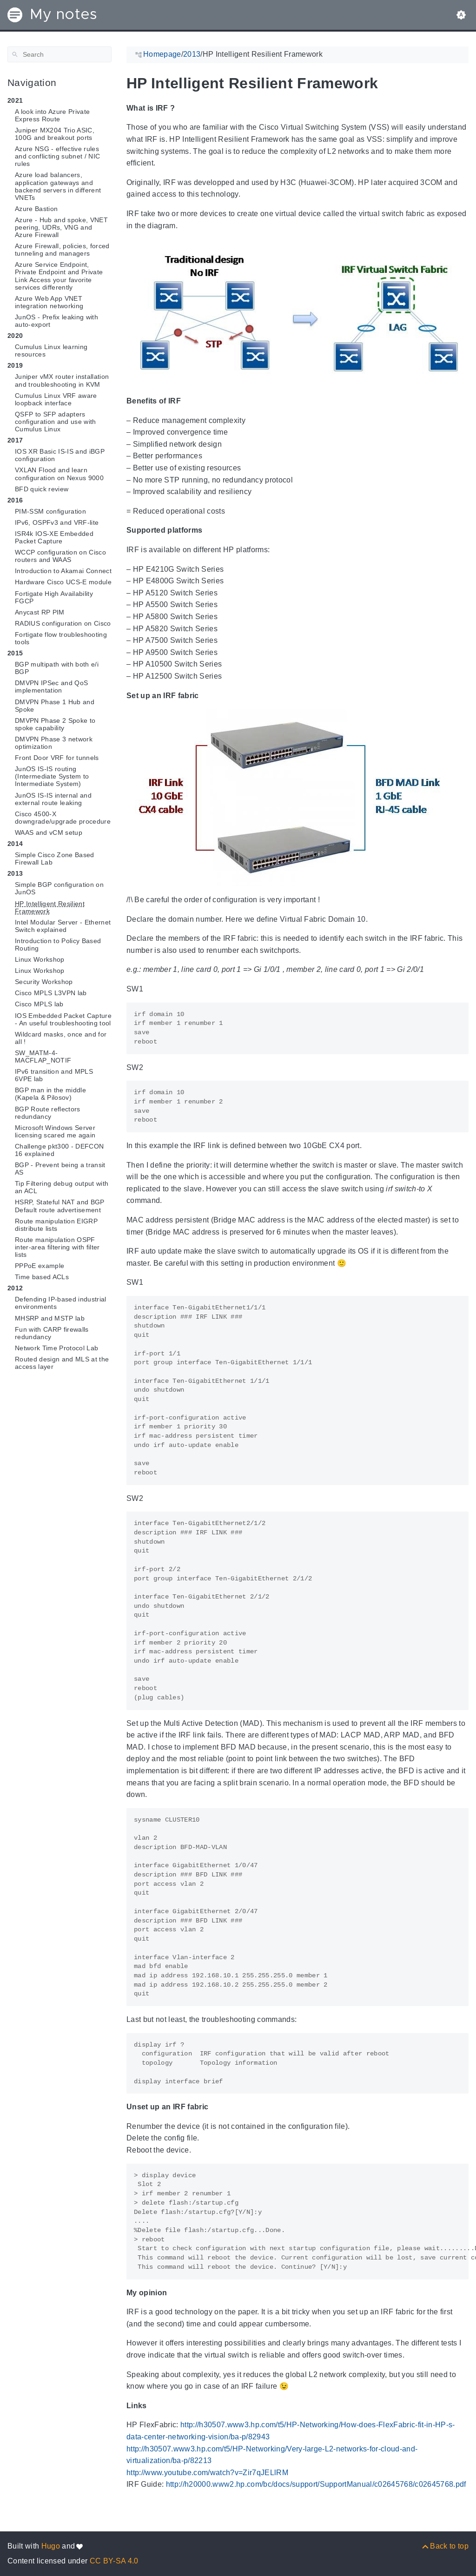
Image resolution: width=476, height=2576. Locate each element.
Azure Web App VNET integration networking (49, 302)
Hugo (50, 2546)
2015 (15, 653)
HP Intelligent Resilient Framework (50, 907)
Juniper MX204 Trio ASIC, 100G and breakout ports (54, 133)
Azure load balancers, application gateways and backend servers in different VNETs (58, 186)
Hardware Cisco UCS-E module (63, 582)
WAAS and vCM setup (48, 832)
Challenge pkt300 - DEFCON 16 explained (59, 1150)
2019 (15, 365)
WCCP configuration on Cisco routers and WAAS (60, 555)
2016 (15, 500)
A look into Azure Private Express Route (52, 115)
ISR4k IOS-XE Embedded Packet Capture (54, 537)
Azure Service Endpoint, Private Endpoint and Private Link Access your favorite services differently (59, 276)
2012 (15, 1288)
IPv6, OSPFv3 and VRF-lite (57, 522)
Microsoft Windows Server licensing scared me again (55, 1131)
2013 (15, 873)
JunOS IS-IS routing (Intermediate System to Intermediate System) (52, 776)
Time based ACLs (42, 1277)
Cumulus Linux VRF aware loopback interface (56, 399)
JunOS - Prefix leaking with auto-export (56, 320)
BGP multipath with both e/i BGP (57, 668)
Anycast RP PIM (40, 612)
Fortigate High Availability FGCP (54, 597)
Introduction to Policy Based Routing (58, 944)
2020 (15, 335)
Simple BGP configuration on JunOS (59, 888)
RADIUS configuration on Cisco (63, 623)
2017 (15, 440)
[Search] (59, 54)
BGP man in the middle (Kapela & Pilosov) (50, 1093)
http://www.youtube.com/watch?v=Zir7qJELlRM (207, 2473)
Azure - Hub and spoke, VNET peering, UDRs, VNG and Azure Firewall (61, 227)
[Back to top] (445, 2546)
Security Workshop (44, 981)
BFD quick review (41, 489)
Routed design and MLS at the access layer (62, 1362)
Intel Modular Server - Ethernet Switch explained (63, 925)
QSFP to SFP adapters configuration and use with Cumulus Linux (55, 421)
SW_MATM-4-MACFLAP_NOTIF (43, 1056)
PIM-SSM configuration (50, 511)
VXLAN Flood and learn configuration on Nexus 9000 (59, 473)
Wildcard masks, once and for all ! (60, 1037)
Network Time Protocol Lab (56, 1348)
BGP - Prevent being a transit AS (60, 1168)
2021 (15, 100)
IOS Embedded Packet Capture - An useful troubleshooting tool (63, 1019)
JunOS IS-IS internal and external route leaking (53, 799)
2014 (15, 843)
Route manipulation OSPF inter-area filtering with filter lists (57, 1247)
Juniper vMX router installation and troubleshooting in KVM (62, 380)
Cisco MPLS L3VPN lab (51, 993)
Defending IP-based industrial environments (60, 1302)
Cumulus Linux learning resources (51, 350)
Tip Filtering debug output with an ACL (61, 1187)
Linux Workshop (40, 959)
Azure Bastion (36, 208)
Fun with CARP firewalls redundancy (52, 1333)
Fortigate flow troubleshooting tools (61, 638)
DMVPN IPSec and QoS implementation (51, 686)
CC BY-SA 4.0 (114, 2561)
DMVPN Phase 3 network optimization (54, 742)
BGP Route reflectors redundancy (47, 1112)
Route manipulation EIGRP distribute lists (56, 1224)
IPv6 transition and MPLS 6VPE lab (54, 1075)
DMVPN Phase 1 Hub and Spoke (54, 705)
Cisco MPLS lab (39, 1004)
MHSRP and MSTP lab (50, 1318)
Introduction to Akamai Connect (63, 571)
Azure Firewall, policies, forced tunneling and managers (62, 249)
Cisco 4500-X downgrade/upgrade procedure (63, 817)
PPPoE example (39, 1265)
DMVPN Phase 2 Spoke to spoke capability (55, 724)
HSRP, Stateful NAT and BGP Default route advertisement (60, 1205)
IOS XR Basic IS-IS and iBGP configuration (60, 455)
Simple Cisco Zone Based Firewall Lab (54, 858)
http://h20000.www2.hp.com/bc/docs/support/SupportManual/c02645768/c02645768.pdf (316, 2484)
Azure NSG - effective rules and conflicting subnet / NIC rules (57, 156)
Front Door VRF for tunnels (57, 757)
